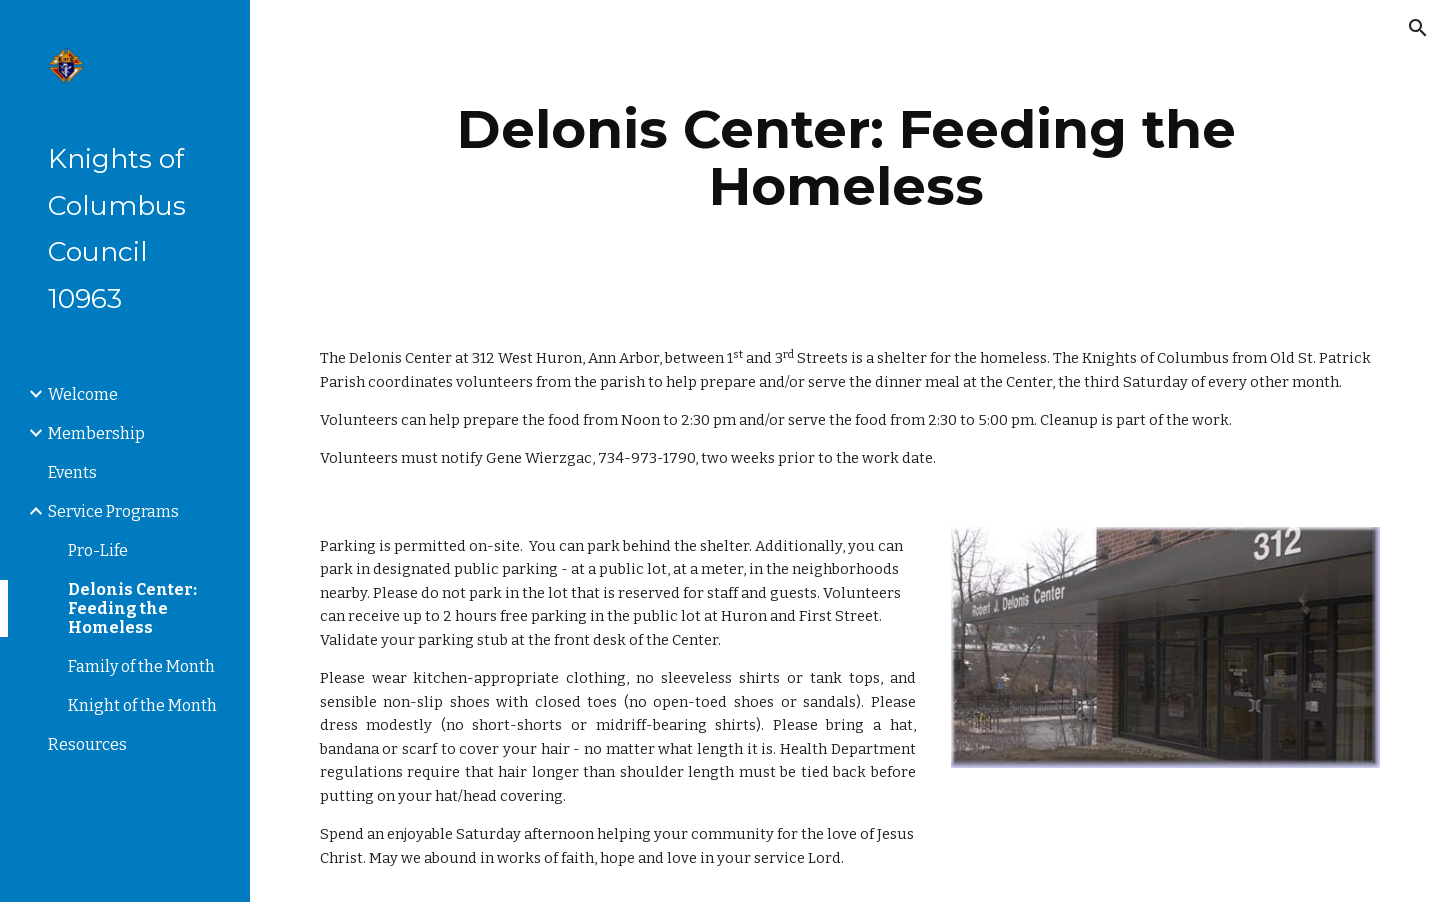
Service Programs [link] (113, 511)
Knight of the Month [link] (142, 705)
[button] (1418, 28)
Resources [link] (87, 744)
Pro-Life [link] (98, 550)
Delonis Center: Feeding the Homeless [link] (132, 608)
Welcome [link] (83, 394)
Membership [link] (96, 433)
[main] (846, 157)
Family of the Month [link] (141, 666)
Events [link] (72, 472)
